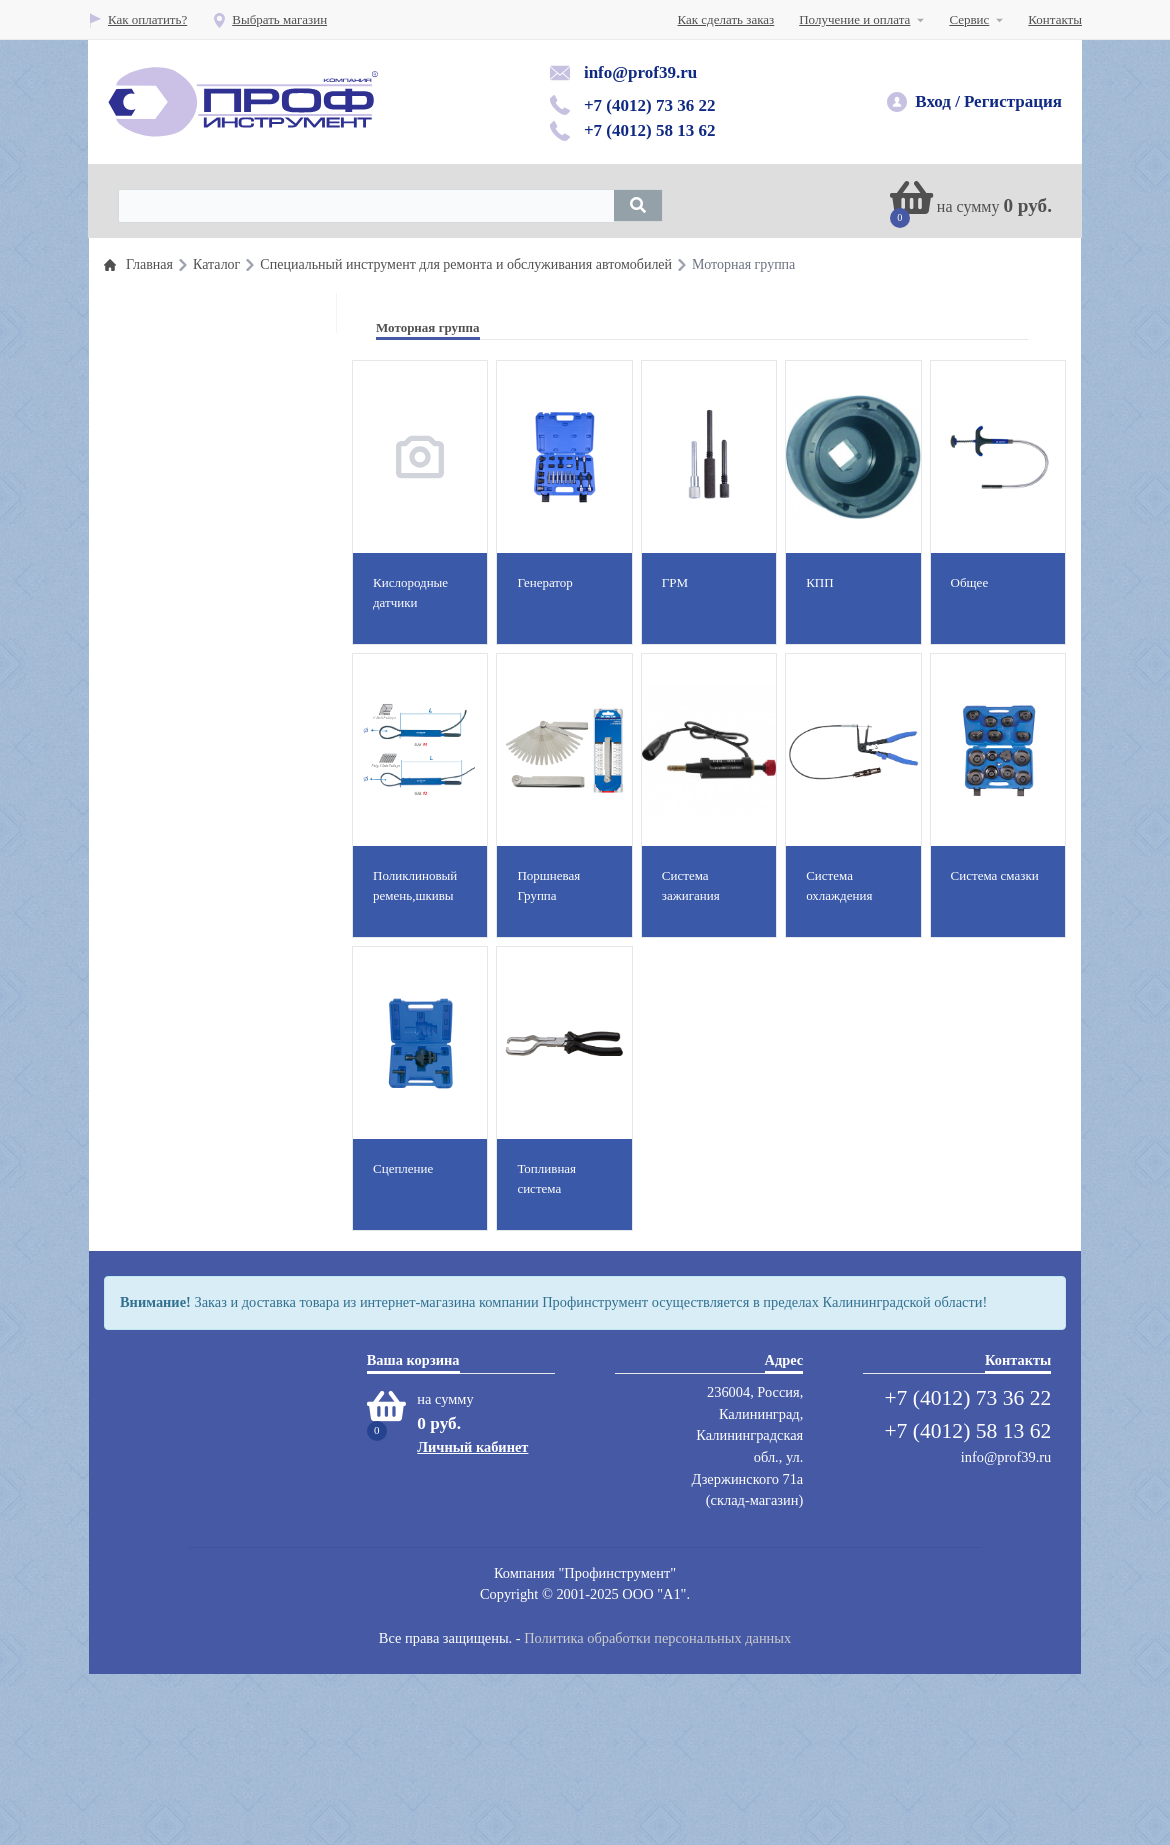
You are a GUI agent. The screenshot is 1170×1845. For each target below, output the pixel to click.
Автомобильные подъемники (222, 847)
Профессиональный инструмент (231, 325)
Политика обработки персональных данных (657, 1808)
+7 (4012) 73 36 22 (650, 105)
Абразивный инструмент (210, 1087)
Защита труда (179, 927)
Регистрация (1013, 101)
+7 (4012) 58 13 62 (650, 130)
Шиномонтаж (180, 815)
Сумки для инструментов (211, 1295)
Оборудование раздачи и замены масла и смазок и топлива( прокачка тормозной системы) (231, 620)
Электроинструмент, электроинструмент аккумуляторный (198, 1347)
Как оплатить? (137, 19)
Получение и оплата (854, 19)
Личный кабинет (472, 1617)
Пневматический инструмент (222, 472)
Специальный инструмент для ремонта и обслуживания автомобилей (225, 377)
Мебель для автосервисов (212, 1183)
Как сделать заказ (726, 19)
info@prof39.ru (640, 72)
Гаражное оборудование (208, 716)
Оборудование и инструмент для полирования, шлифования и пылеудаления (232, 768)
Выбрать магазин (269, 19)
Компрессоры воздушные (212, 1119)
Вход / (937, 101)
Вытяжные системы (197, 1007)
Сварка (161, 1263)
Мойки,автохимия (191, 1151)
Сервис (969, 19)
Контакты (1055, 19)
